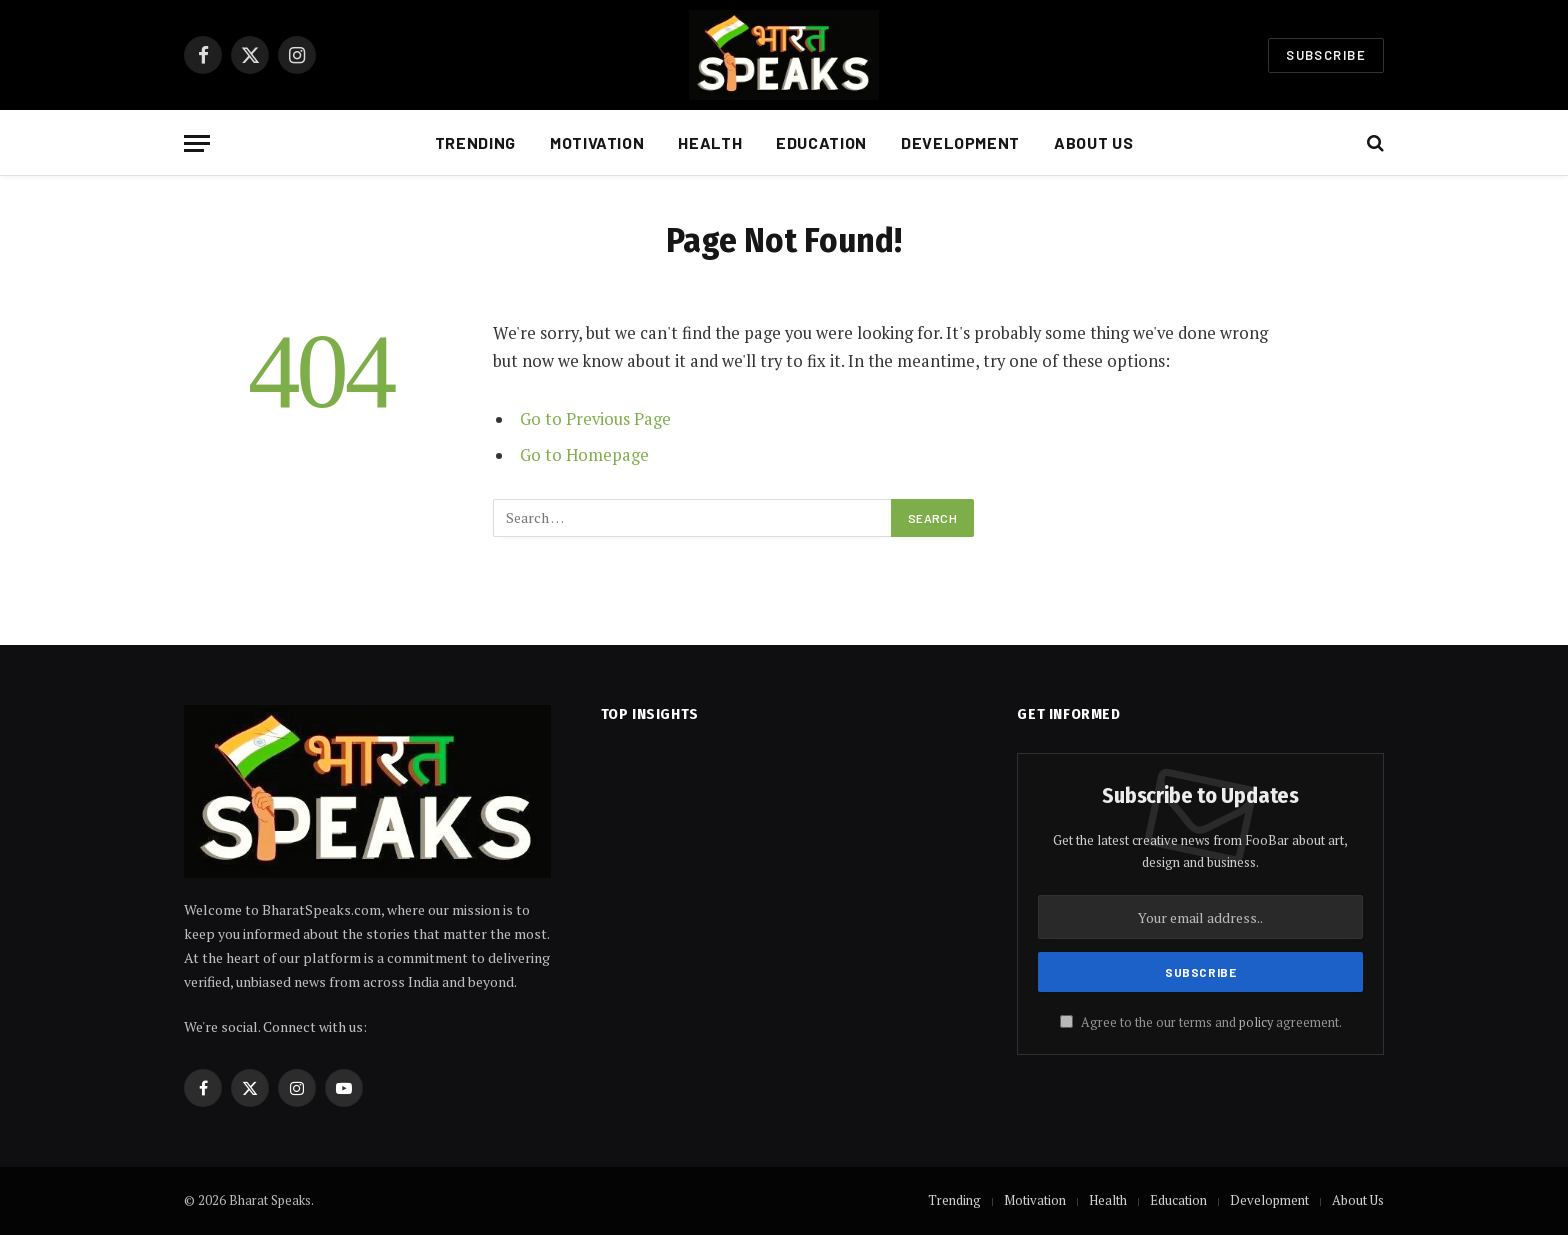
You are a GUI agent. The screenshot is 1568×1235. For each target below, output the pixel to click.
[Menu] (197, 143)
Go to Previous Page (595, 419)
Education (821, 142)
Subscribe (1326, 55)
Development (960, 142)
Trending (475, 142)
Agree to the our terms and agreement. (1201, 1022)
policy (1256, 1022)
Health (710, 142)
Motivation (597, 142)
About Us (1093, 142)
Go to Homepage (584, 455)
